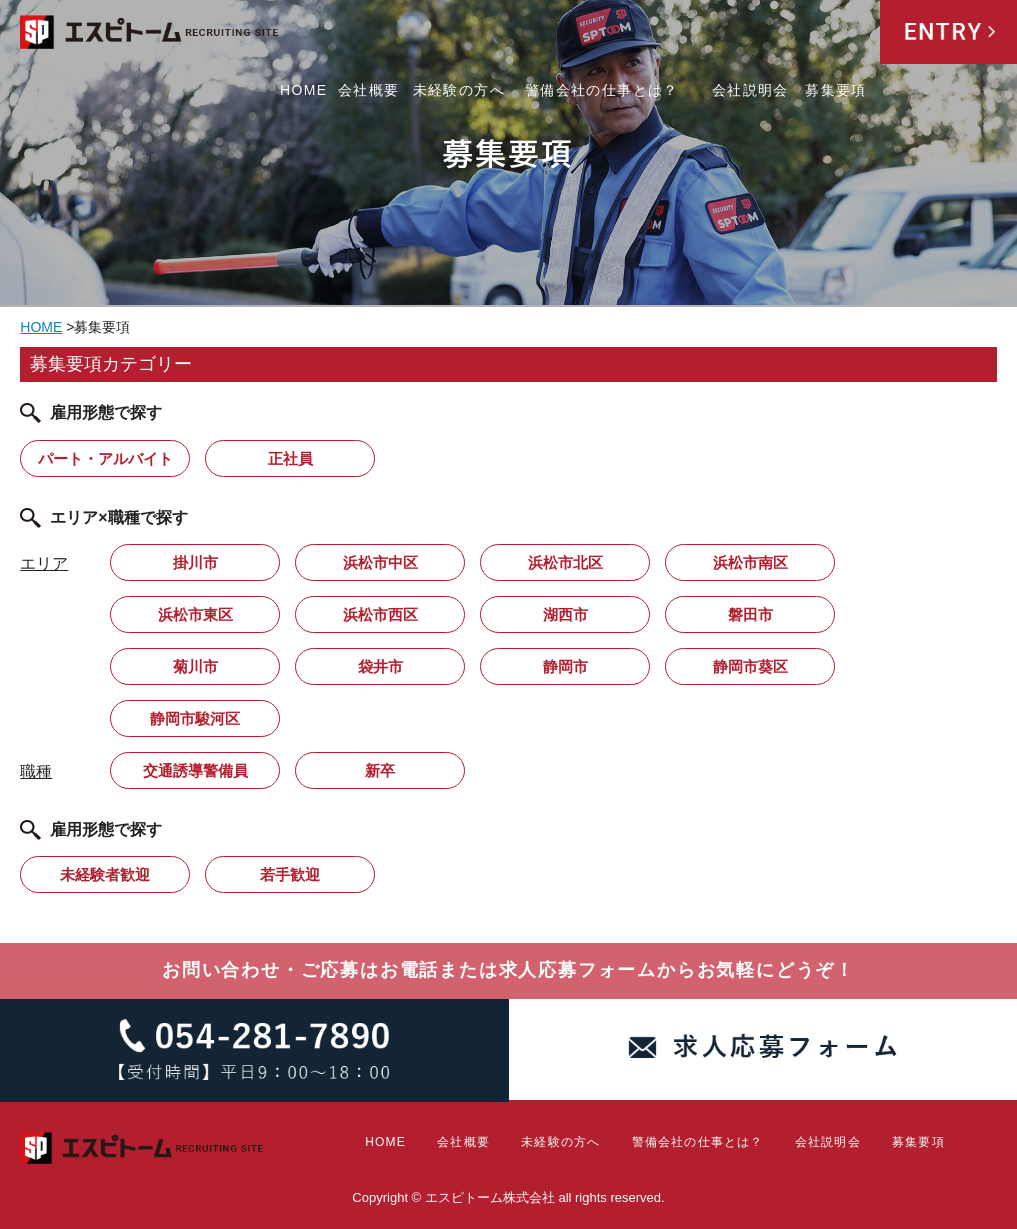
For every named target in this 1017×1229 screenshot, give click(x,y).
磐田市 (750, 614)
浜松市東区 (195, 614)
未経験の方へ (459, 90)
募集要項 (836, 90)
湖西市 (565, 614)
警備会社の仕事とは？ (602, 90)
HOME (304, 90)
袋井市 (380, 666)
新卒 (380, 770)
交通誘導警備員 (195, 770)
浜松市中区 (380, 562)
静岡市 (565, 666)
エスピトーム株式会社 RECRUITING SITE (150, 35)
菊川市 (195, 666)
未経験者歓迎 (105, 874)
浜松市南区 (750, 562)
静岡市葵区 (750, 666)
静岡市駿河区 (195, 718)
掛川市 (195, 562)
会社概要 (369, 90)
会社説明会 (750, 90)
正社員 (290, 458)
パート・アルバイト (105, 458)
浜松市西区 (380, 614)
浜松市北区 (565, 562)
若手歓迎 (290, 874)
